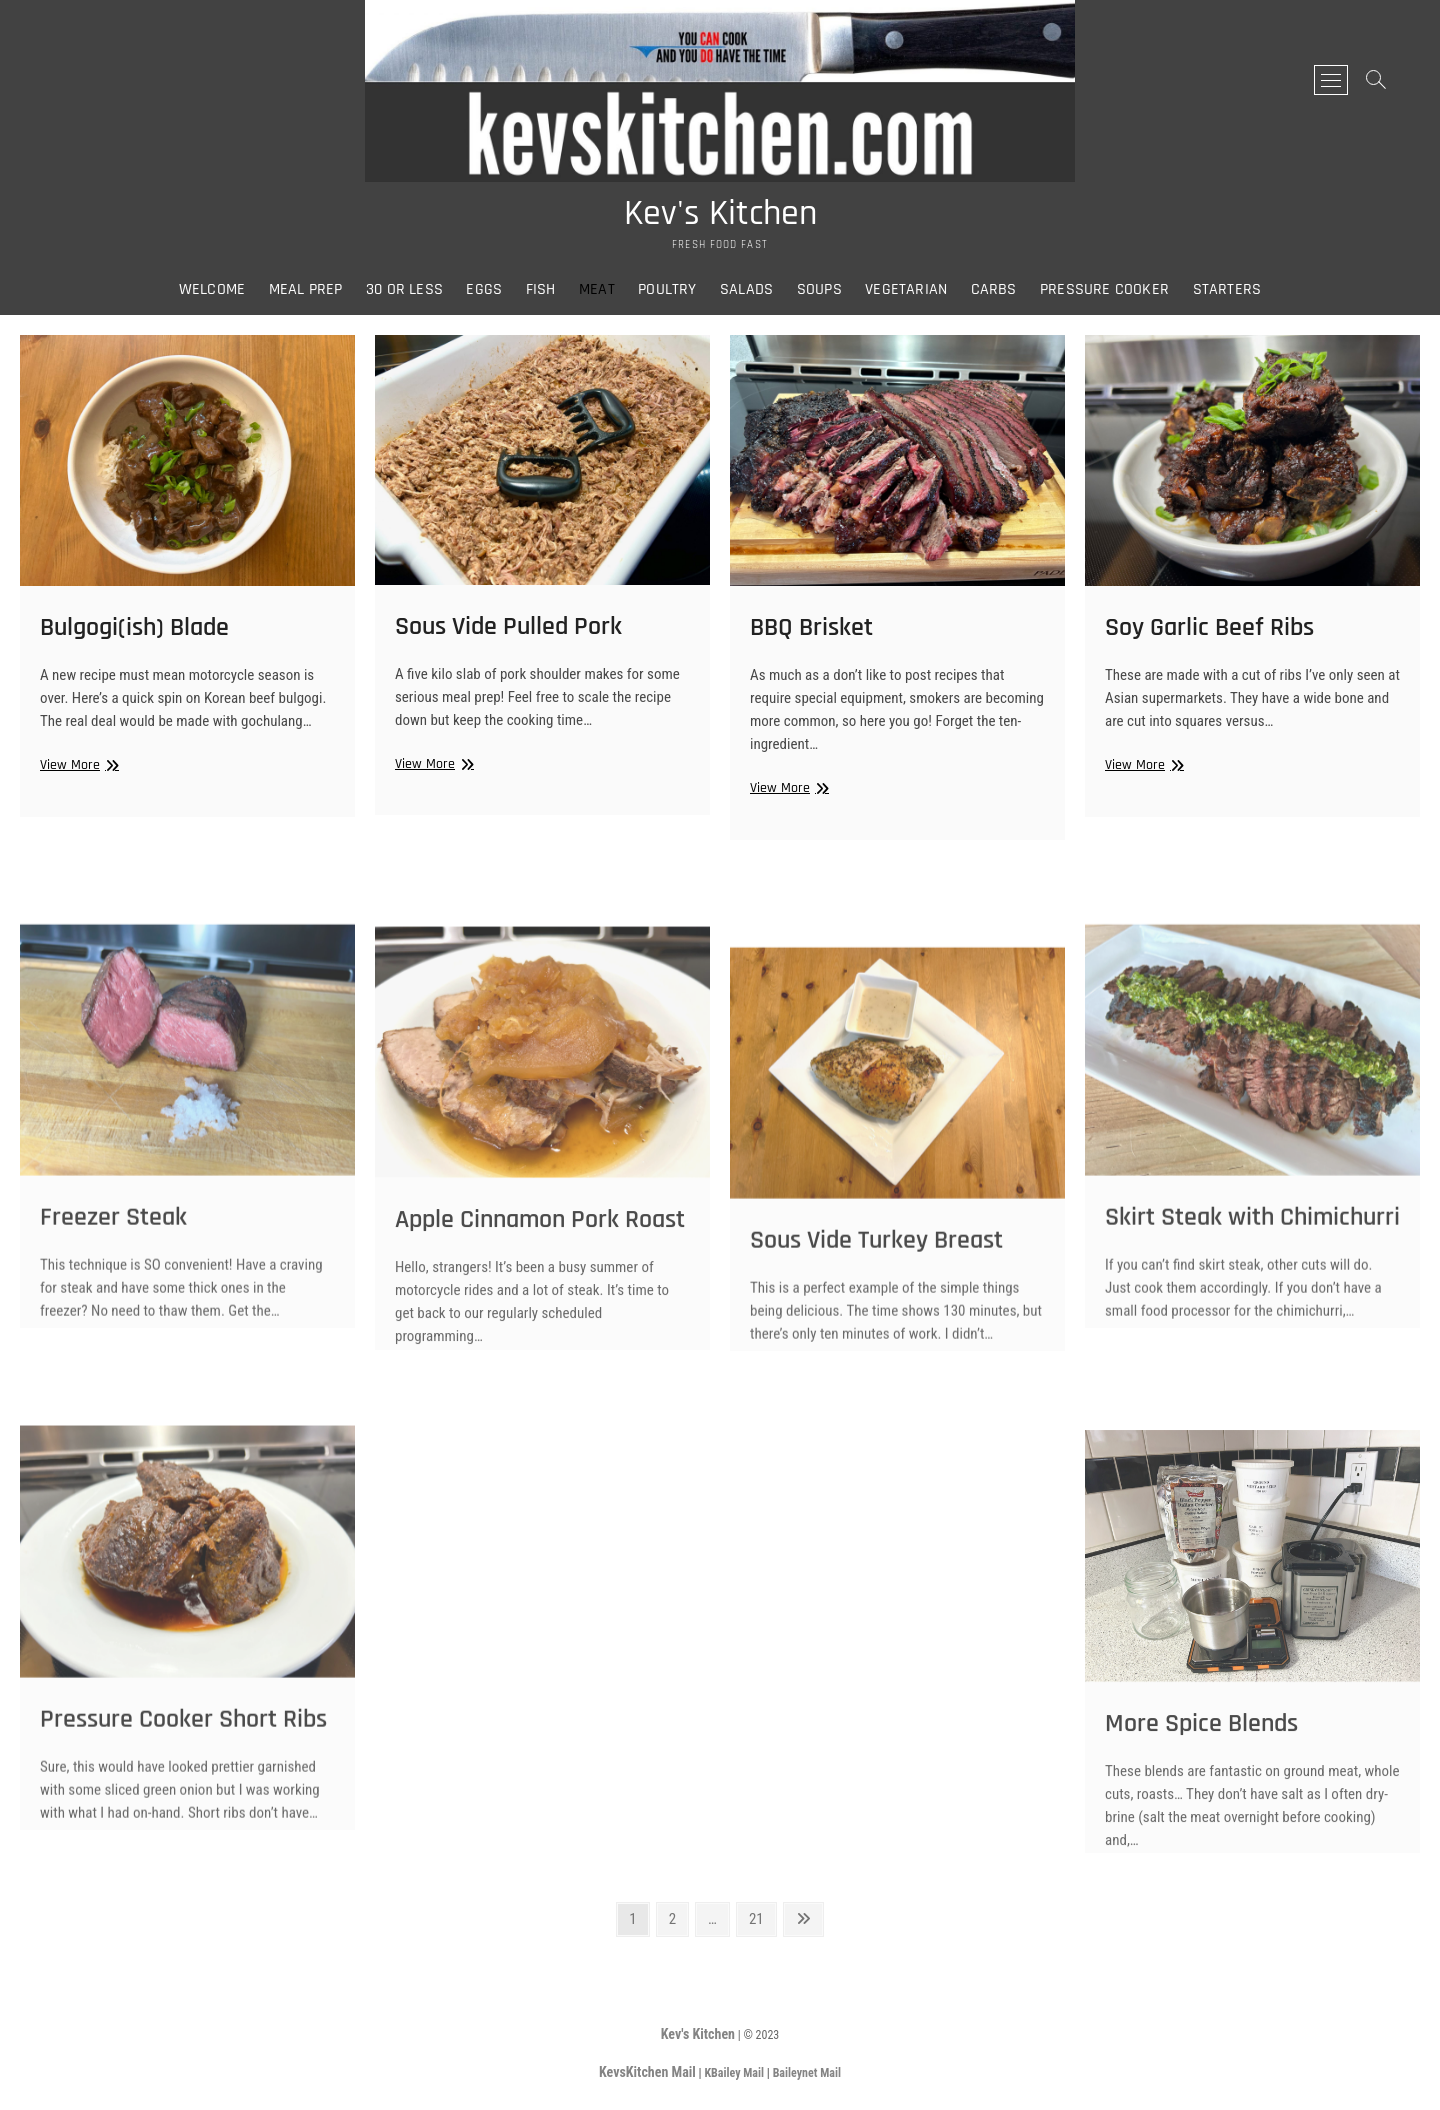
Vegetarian (906, 289)
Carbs (994, 289)
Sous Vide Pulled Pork (508, 631)
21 (762, 1917)
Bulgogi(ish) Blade (134, 632)
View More (77, 770)
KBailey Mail (734, 2073)
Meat (597, 289)
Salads (746, 289)
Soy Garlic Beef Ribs (1209, 632)
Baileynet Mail (807, 2073)
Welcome (212, 289)
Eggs (484, 289)
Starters (1227, 289)
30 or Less (404, 289)
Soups (819, 289)
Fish (541, 289)
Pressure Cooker (1104, 289)
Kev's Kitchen (720, 214)
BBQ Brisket (811, 633)
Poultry (667, 289)
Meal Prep (306, 289)
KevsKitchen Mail (647, 2072)
